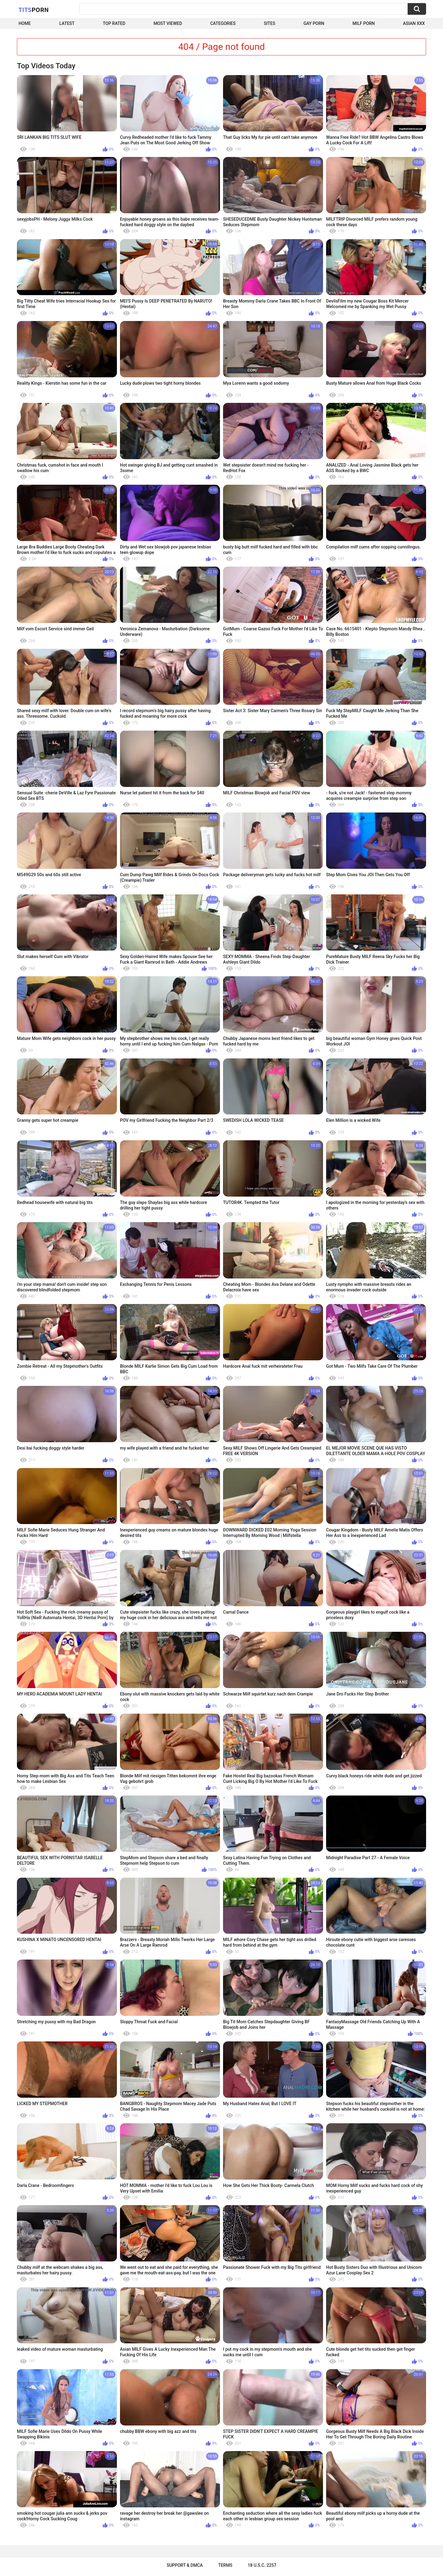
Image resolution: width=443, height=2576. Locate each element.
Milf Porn (364, 23)
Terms (225, 2565)
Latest (67, 23)
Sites (269, 23)
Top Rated (114, 23)
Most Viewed (168, 23)
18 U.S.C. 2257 (262, 2565)
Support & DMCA (185, 2565)
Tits (33, 9)
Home (24, 23)
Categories (222, 23)
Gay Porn (314, 23)
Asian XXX (414, 23)
